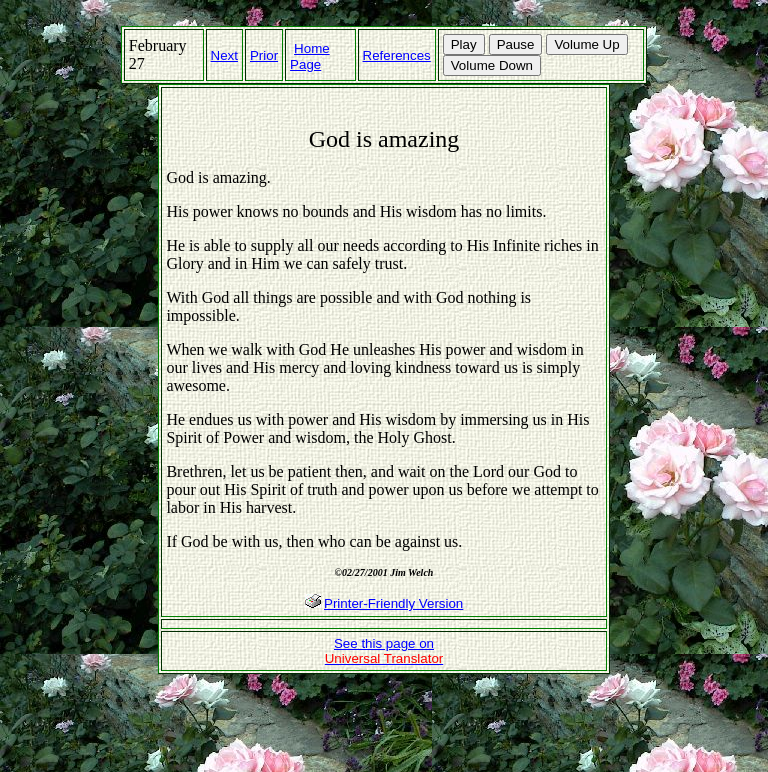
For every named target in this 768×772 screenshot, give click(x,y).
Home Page (310, 56)
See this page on (384, 651)
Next (224, 55)
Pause (516, 44)
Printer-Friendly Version (393, 603)
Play (464, 44)
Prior (264, 55)
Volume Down (492, 65)
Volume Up (586, 44)
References (397, 55)
